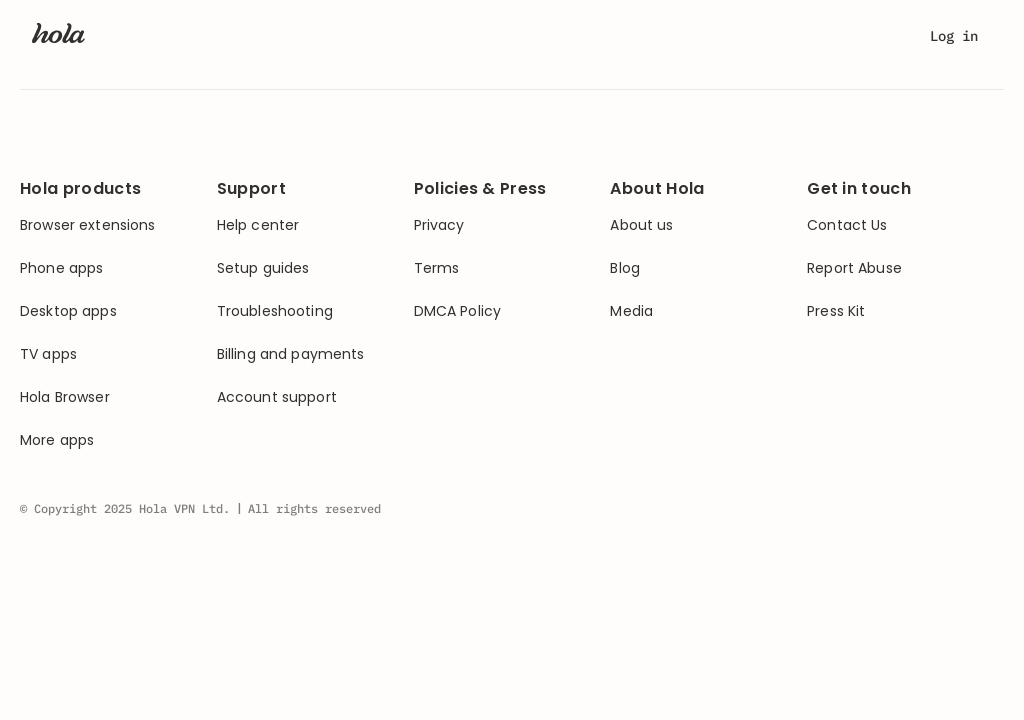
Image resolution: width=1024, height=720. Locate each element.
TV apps (48, 354)
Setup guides (263, 268)
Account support (277, 397)
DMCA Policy (458, 311)
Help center (258, 225)
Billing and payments (291, 354)
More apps (57, 440)
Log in (954, 36)
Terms (437, 268)
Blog (625, 268)
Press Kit (836, 311)
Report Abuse (854, 268)
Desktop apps (68, 311)
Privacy (439, 225)
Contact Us (847, 225)
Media (631, 311)
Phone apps (61, 268)
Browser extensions (88, 225)
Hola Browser (65, 397)
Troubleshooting (275, 311)
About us (641, 225)
